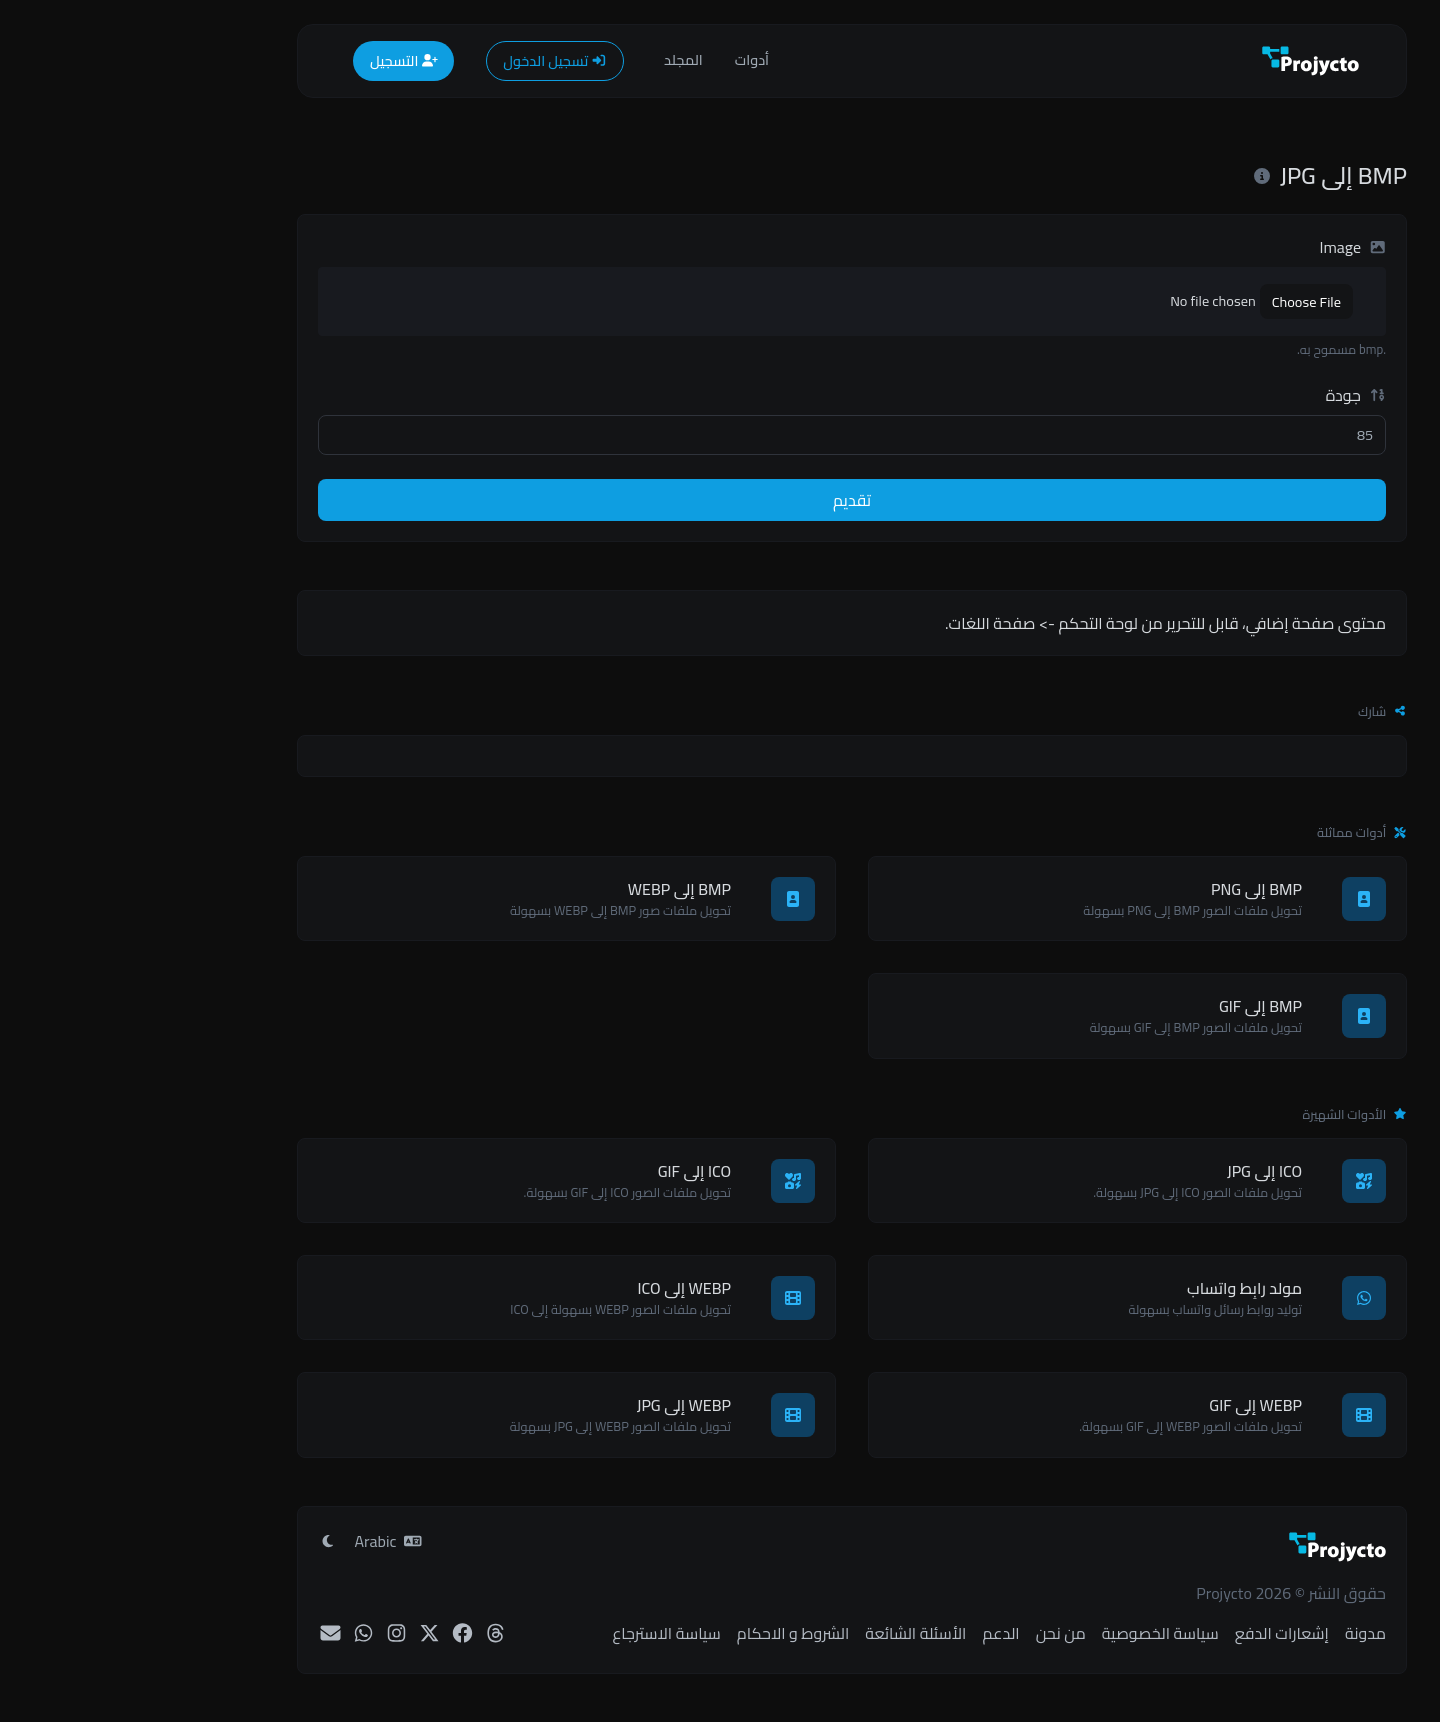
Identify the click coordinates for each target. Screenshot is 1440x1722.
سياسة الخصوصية (1028, 1633)
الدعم (868, 1633)
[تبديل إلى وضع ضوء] (196, 1541)
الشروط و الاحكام (661, 1633)
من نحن (929, 1633)
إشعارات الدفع (1150, 1633)
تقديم (720, 500)
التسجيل (271, 60)
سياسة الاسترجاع (534, 1633)
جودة (1224, 395)
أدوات (620, 59)
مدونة (1233, 1633)
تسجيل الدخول (423, 60)
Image (1220, 247)
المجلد (551, 59)
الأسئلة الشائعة (783, 1633)
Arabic (256, 1541)
